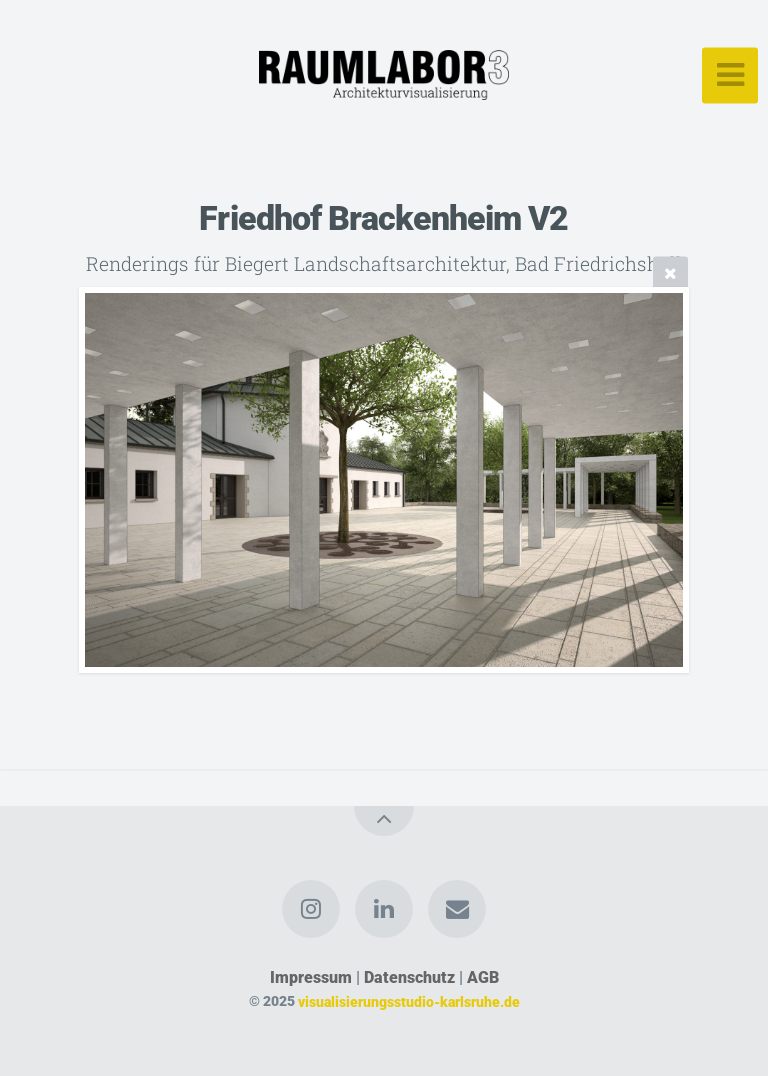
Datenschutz (409, 977)
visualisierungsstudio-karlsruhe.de (409, 1001)
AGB (483, 977)
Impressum (311, 977)
